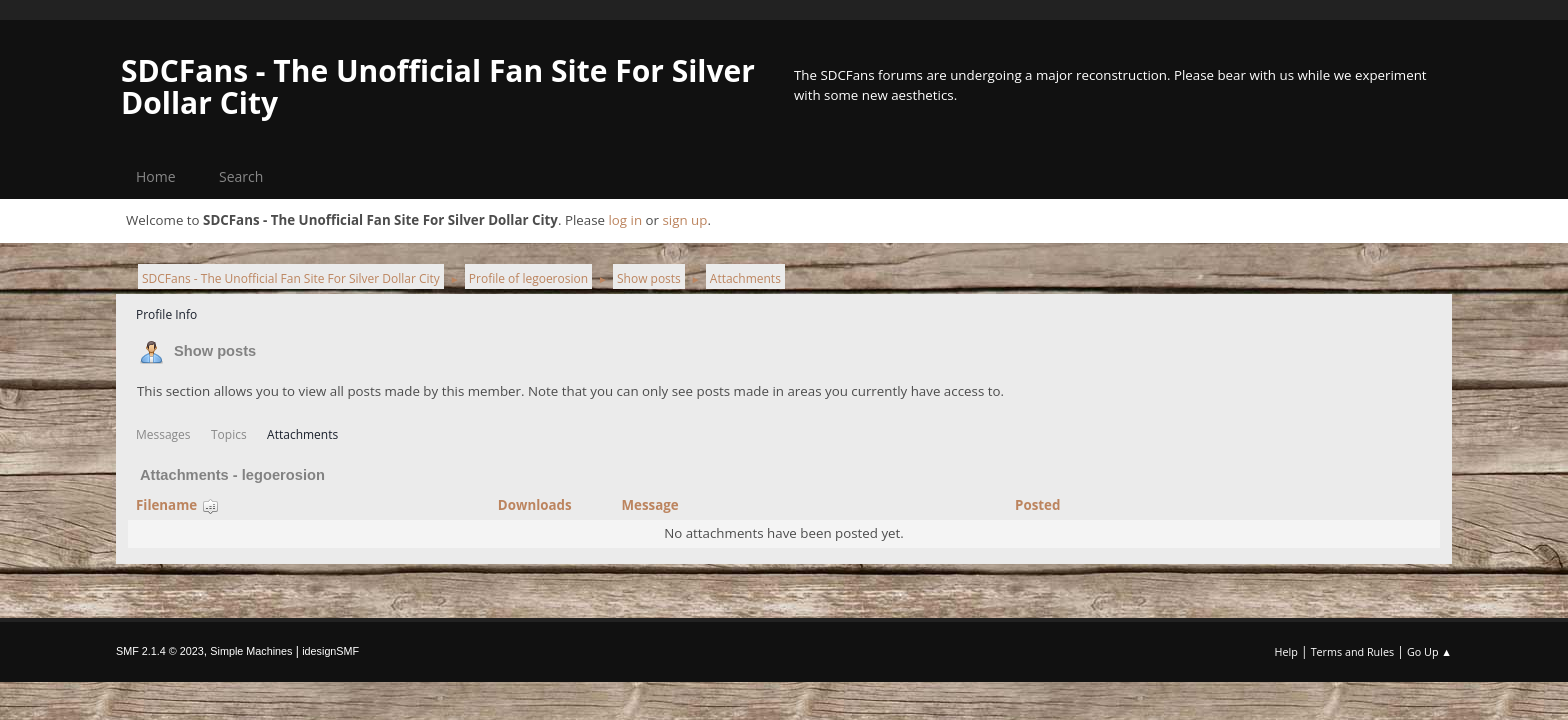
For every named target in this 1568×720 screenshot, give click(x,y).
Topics (229, 434)
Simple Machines (251, 651)
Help (1285, 651)
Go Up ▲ (1429, 651)
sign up (684, 220)
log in (625, 220)
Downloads (535, 505)
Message (649, 505)
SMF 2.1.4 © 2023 (160, 651)
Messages (163, 434)
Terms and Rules (1353, 651)
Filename (177, 505)
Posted (1037, 505)
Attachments (302, 434)
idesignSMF (330, 651)
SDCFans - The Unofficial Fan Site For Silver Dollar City (438, 86)
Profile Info (166, 314)
